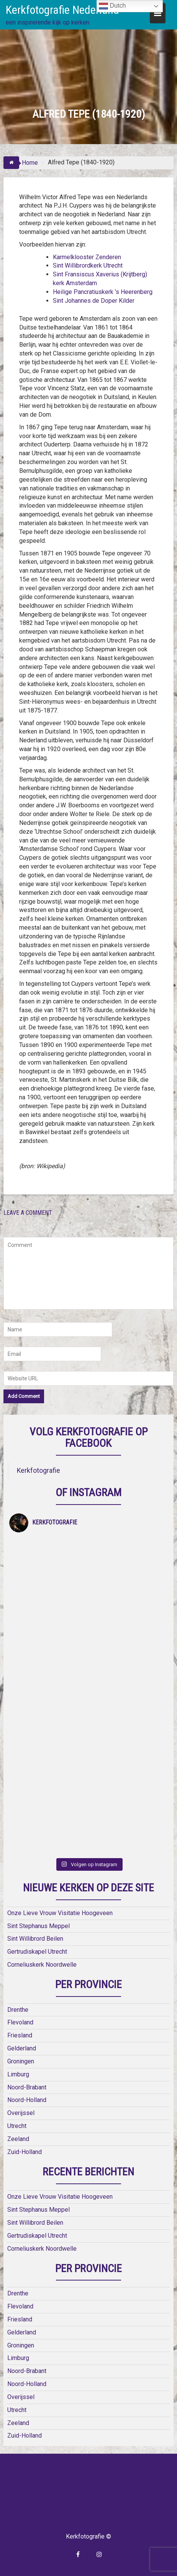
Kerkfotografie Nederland (62, 9)
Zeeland (18, 2139)
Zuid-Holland (24, 2152)
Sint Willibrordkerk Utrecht (88, 265)
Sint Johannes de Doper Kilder (93, 300)
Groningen (20, 2061)
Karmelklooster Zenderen (87, 257)
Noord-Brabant (26, 2087)
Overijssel (20, 2113)
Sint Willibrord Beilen (35, 1938)
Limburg (18, 2074)
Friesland (19, 2035)
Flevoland (20, 2022)
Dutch (112, 6)
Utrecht (16, 2126)
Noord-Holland (26, 2100)
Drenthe (17, 2009)
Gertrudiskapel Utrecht (37, 1951)
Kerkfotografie (38, 1470)
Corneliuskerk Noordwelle (42, 1964)
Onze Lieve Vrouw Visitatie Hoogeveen (60, 1913)
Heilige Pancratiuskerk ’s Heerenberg (102, 291)
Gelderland (21, 2048)
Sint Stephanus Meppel (38, 1926)
